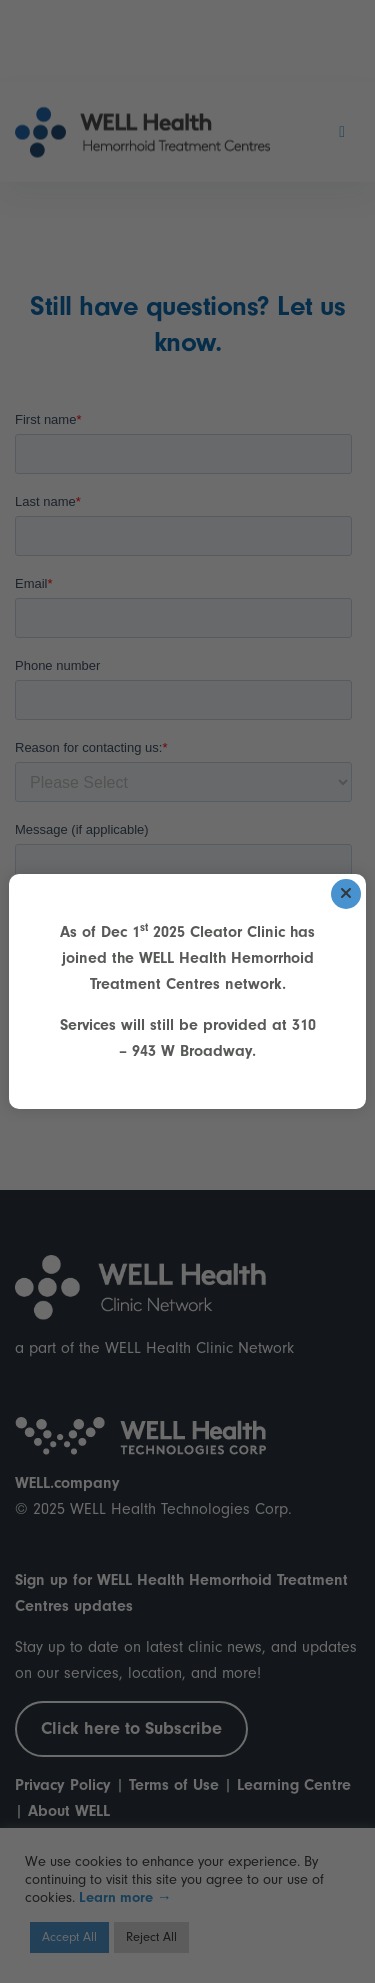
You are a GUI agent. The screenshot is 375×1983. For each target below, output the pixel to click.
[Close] (346, 894)
